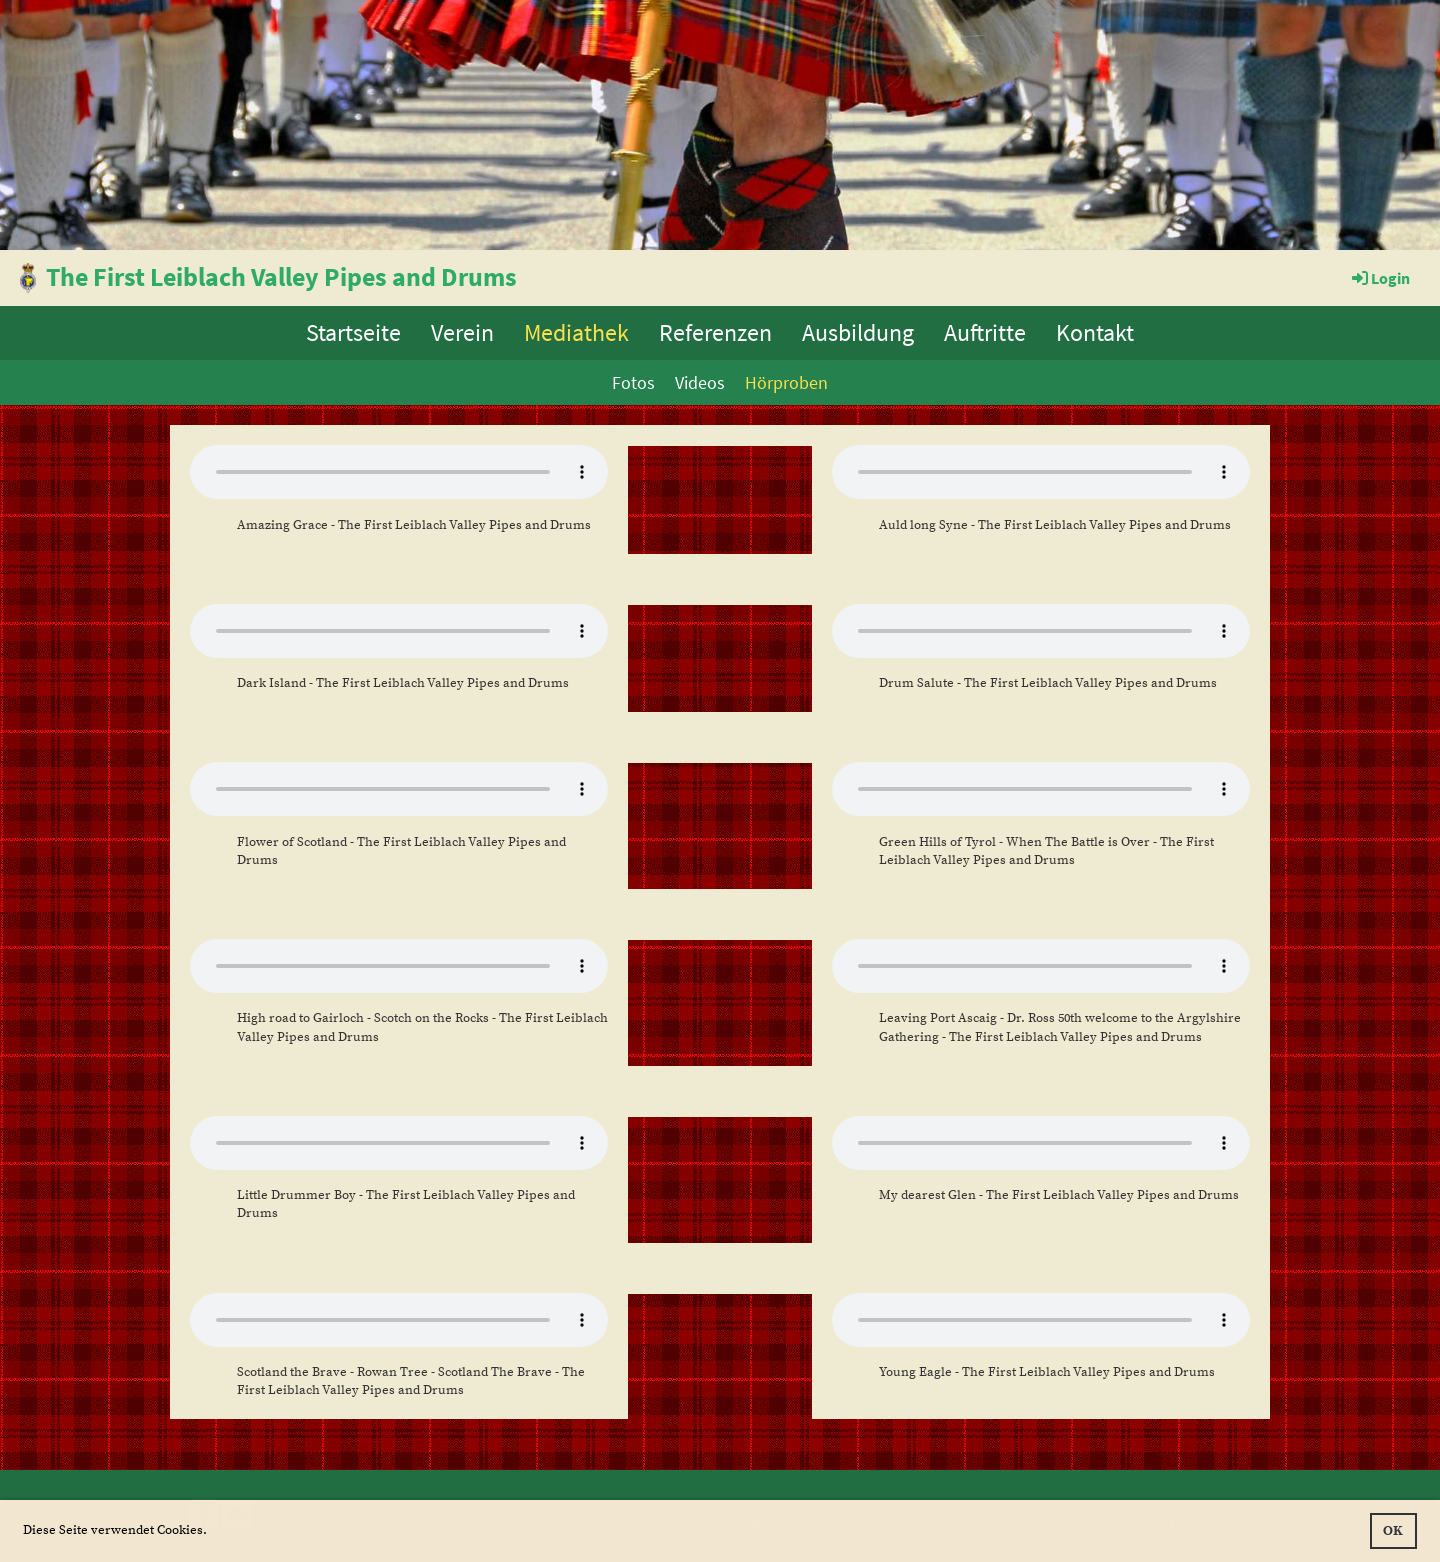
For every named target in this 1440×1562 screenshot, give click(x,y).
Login (1379, 278)
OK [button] (1393, 1531)
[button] (212, 1531)
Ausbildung (858, 332)
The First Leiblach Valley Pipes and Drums (281, 276)
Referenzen (715, 332)
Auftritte (985, 332)
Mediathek (576, 332)
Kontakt (1095, 332)
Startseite (353, 332)
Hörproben (786, 382)
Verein (462, 332)
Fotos (633, 382)
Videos (700, 382)
